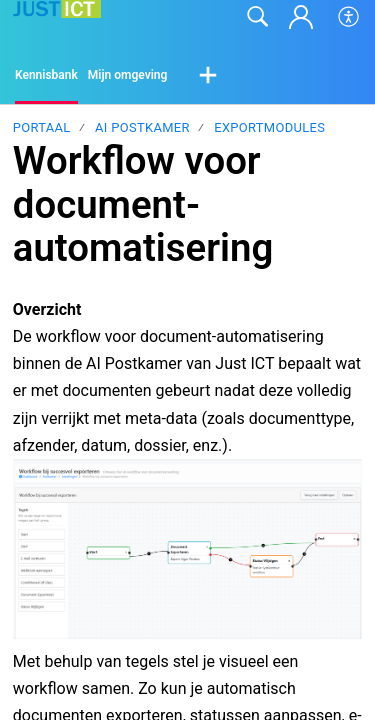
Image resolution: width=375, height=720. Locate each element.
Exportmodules (269, 127)
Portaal (42, 127)
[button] (349, 17)
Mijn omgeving (127, 75)
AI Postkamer (142, 127)
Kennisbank (46, 75)
